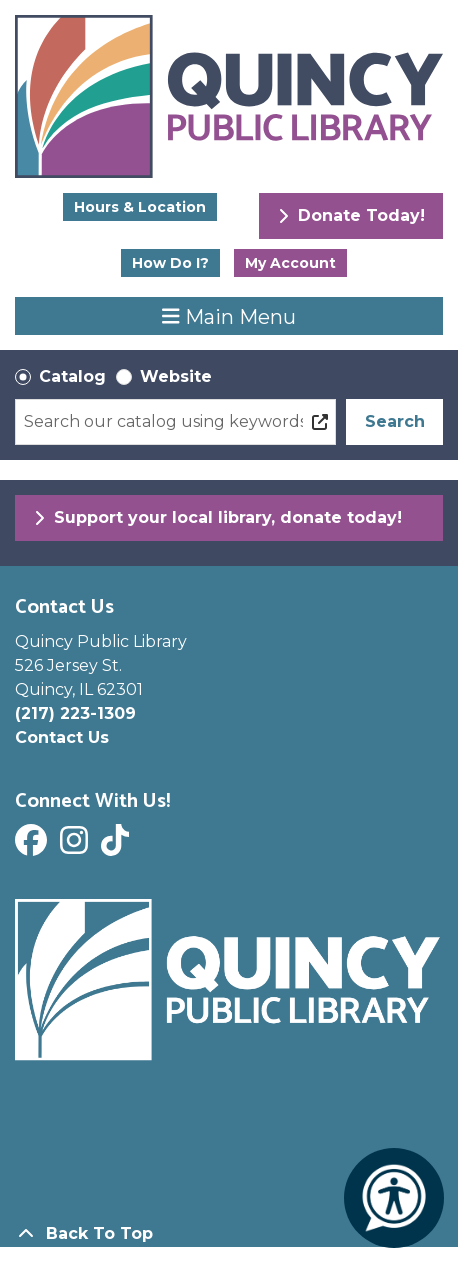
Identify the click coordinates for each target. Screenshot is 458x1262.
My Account (290, 263)
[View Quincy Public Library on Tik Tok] (117, 846)
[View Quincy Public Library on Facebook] (33, 846)
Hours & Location (140, 207)
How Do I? (170, 263)
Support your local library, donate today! (218, 517)
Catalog (72, 376)
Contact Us (62, 737)
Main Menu (229, 316)
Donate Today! (351, 215)
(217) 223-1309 (75, 713)
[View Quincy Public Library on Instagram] (76, 846)
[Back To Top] (229, 1234)
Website (176, 376)
